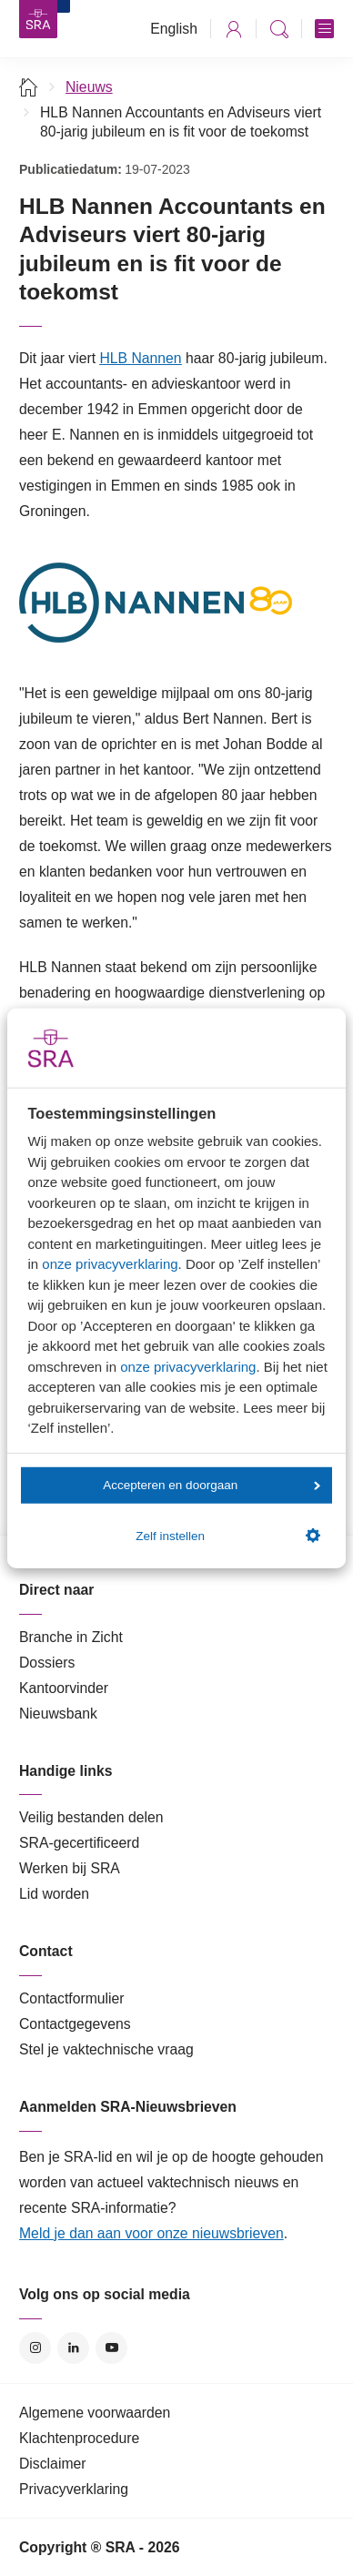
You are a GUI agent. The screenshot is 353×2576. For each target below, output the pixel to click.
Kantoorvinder (63, 1688)
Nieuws (89, 87)
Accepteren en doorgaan (211, 1485)
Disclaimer (52, 2463)
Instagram (35, 2348)
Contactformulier (72, 1998)
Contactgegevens (75, 2024)
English (173, 28)
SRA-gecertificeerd (79, 1843)
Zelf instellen (227, 1535)
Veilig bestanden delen (91, 1817)
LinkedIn (73, 2348)
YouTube (111, 2348)
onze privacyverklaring (109, 1264)
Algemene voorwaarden (94, 2412)
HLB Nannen (140, 358)
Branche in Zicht (71, 1637)
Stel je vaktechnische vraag (106, 2049)
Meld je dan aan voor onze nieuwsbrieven (151, 2233)
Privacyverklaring (73, 2489)
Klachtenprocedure (79, 2438)
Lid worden (54, 1894)
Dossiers (47, 1662)
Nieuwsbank (58, 1713)
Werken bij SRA (69, 1868)
